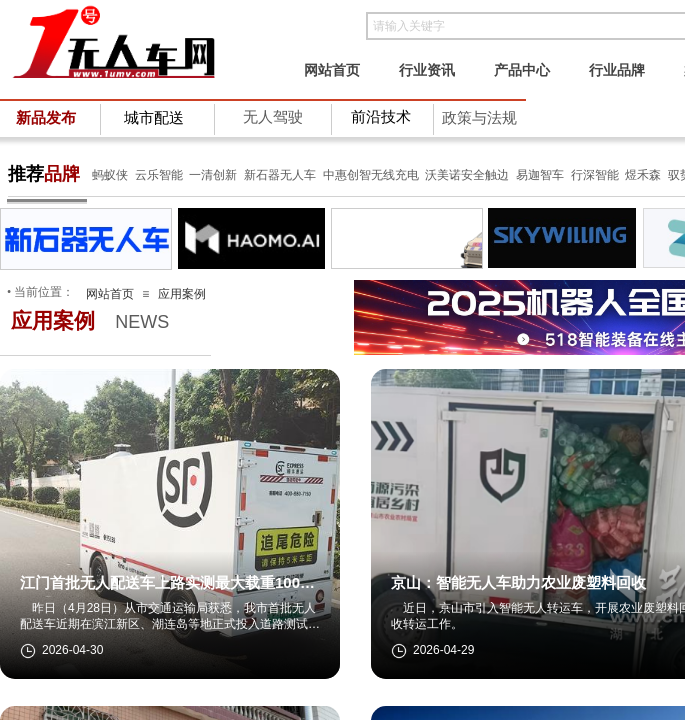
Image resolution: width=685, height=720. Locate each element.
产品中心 (522, 70)
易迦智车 (540, 175)
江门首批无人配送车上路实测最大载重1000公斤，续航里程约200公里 (164, 583)
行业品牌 (617, 70)
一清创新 (213, 175)
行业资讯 (427, 70)
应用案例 (182, 294)
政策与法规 (479, 118)
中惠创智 (347, 175)
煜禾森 (643, 175)
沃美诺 (443, 175)
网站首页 (332, 70)
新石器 (260, 175)
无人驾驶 (273, 117)
